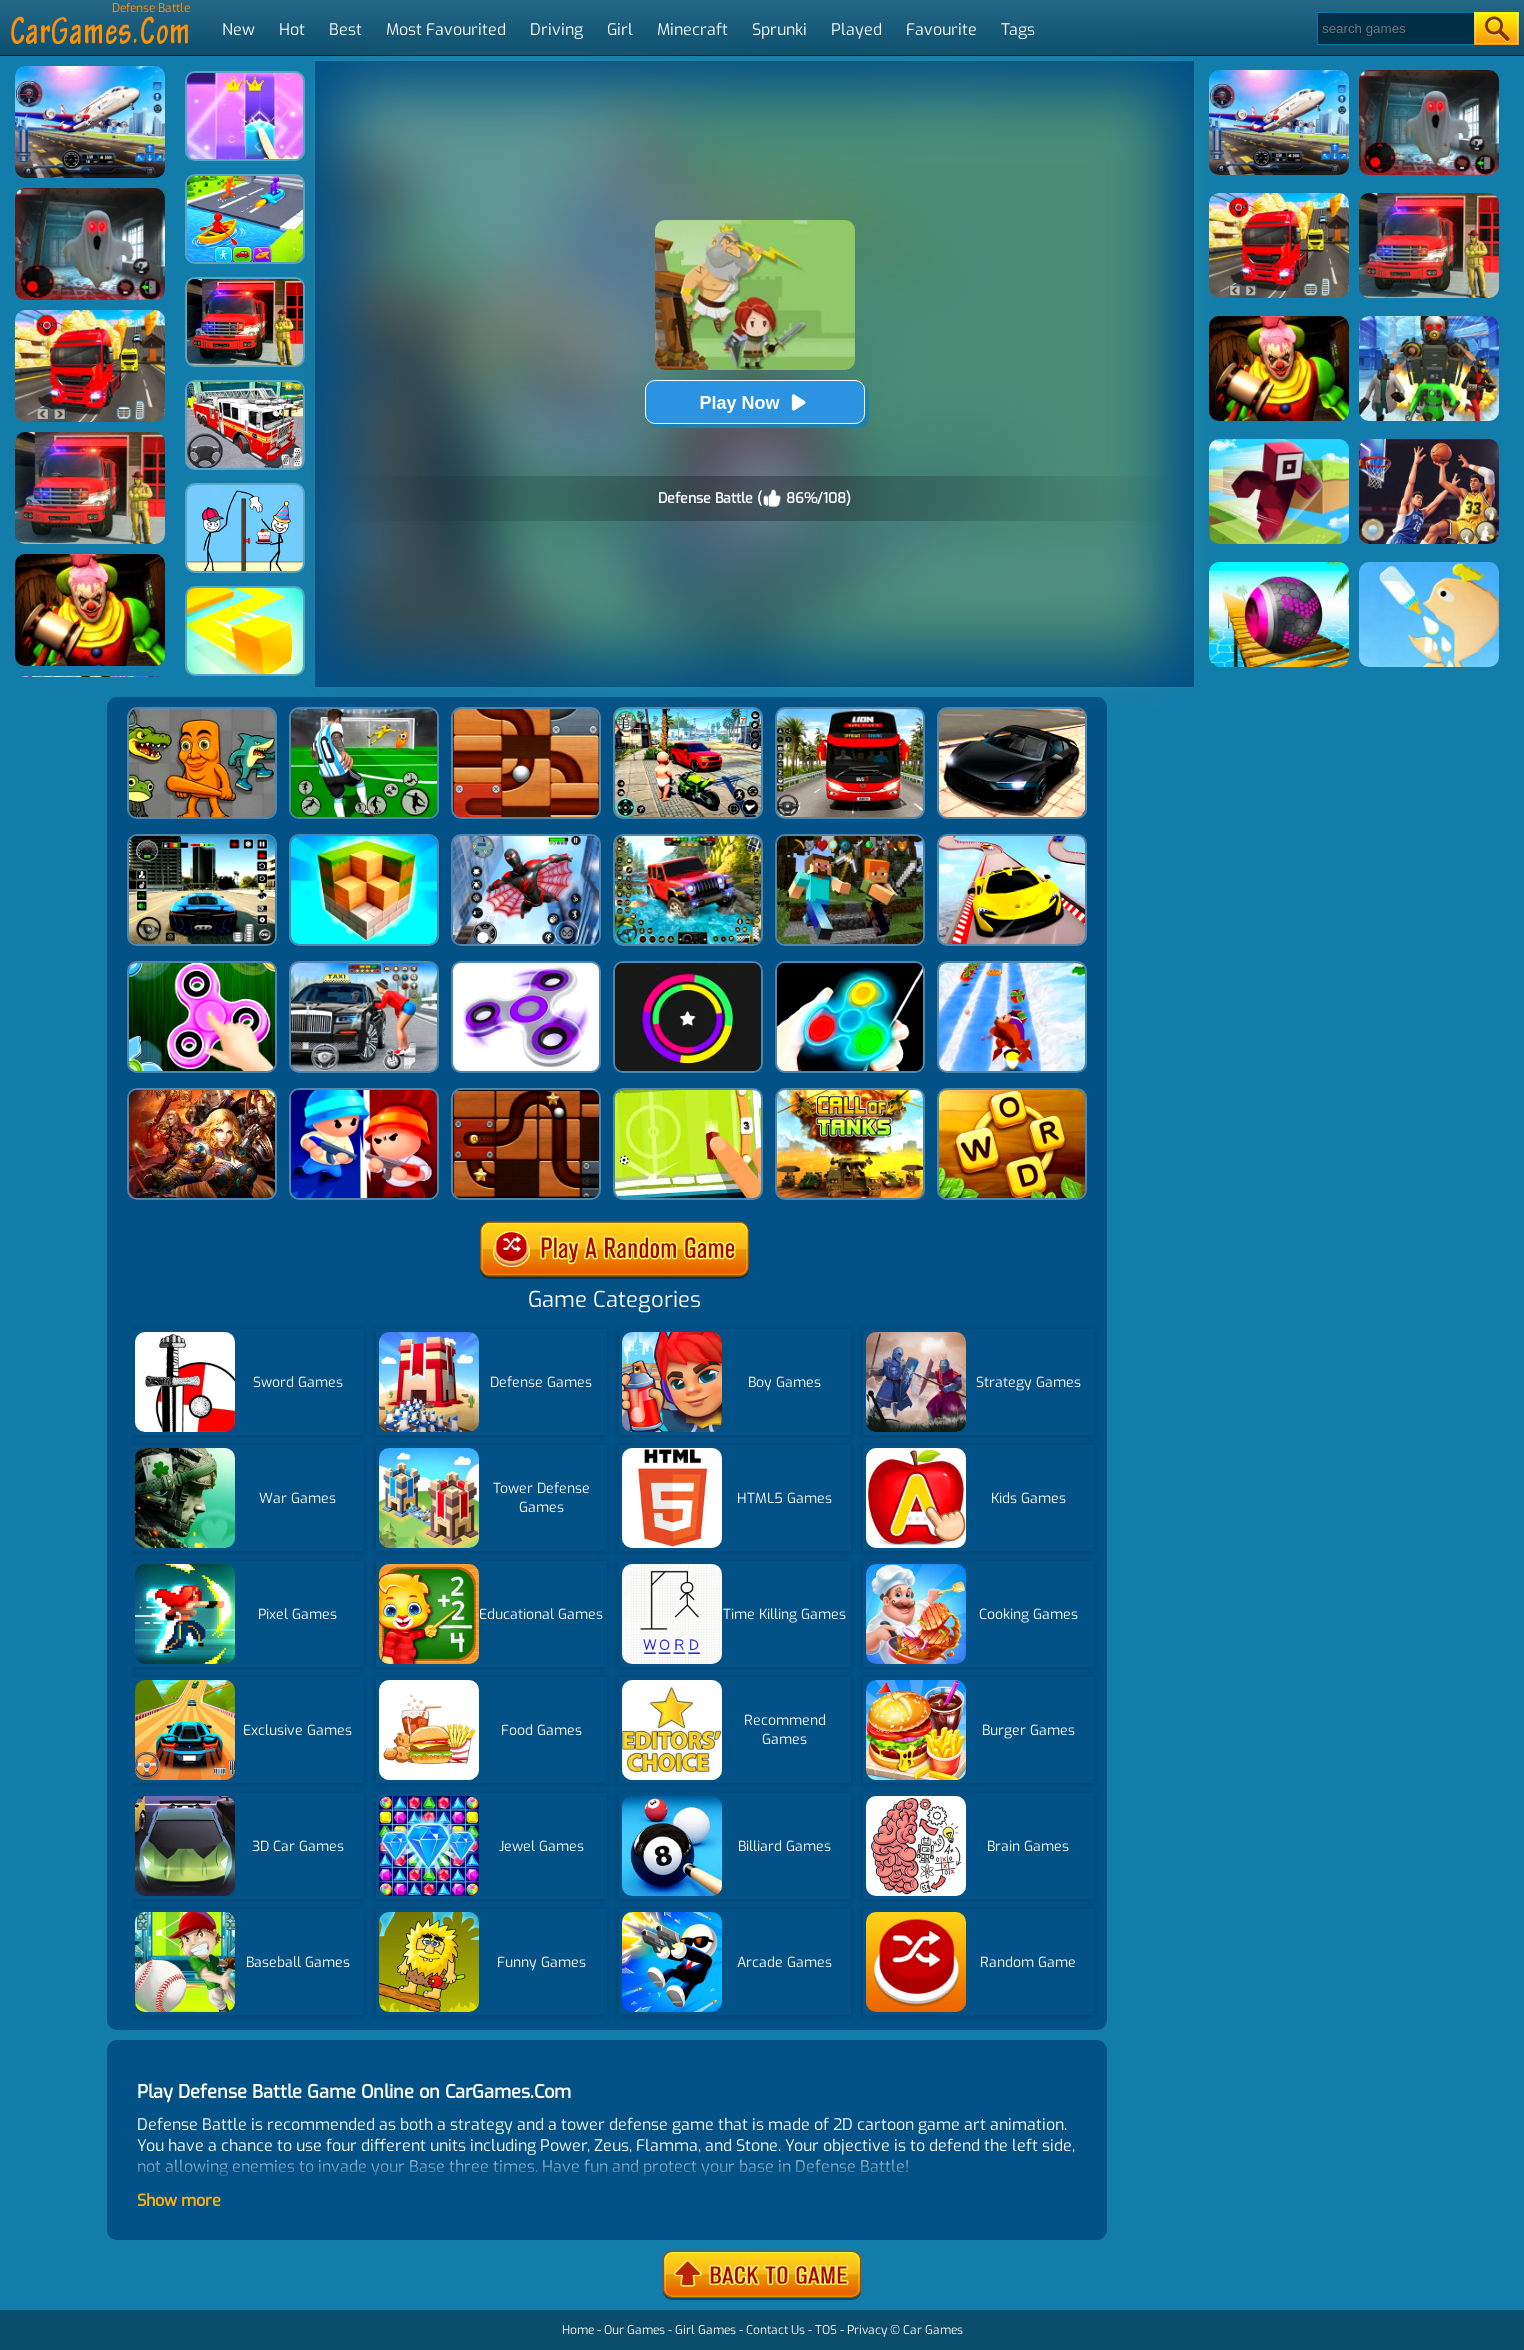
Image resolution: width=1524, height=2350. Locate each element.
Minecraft (692, 29)
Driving (556, 29)
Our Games (634, 2330)
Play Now (754, 402)
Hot (292, 29)
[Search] (1394, 28)
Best (345, 29)
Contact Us (775, 2330)
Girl (620, 29)
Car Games (933, 2330)
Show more (179, 2200)
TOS (826, 2330)
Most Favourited (446, 29)
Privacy (867, 2330)
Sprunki (779, 29)
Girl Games (705, 2330)
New (238, 29)
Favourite (941, 29)
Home (578, 2330)
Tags (1018, 29)
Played (856, 29)
